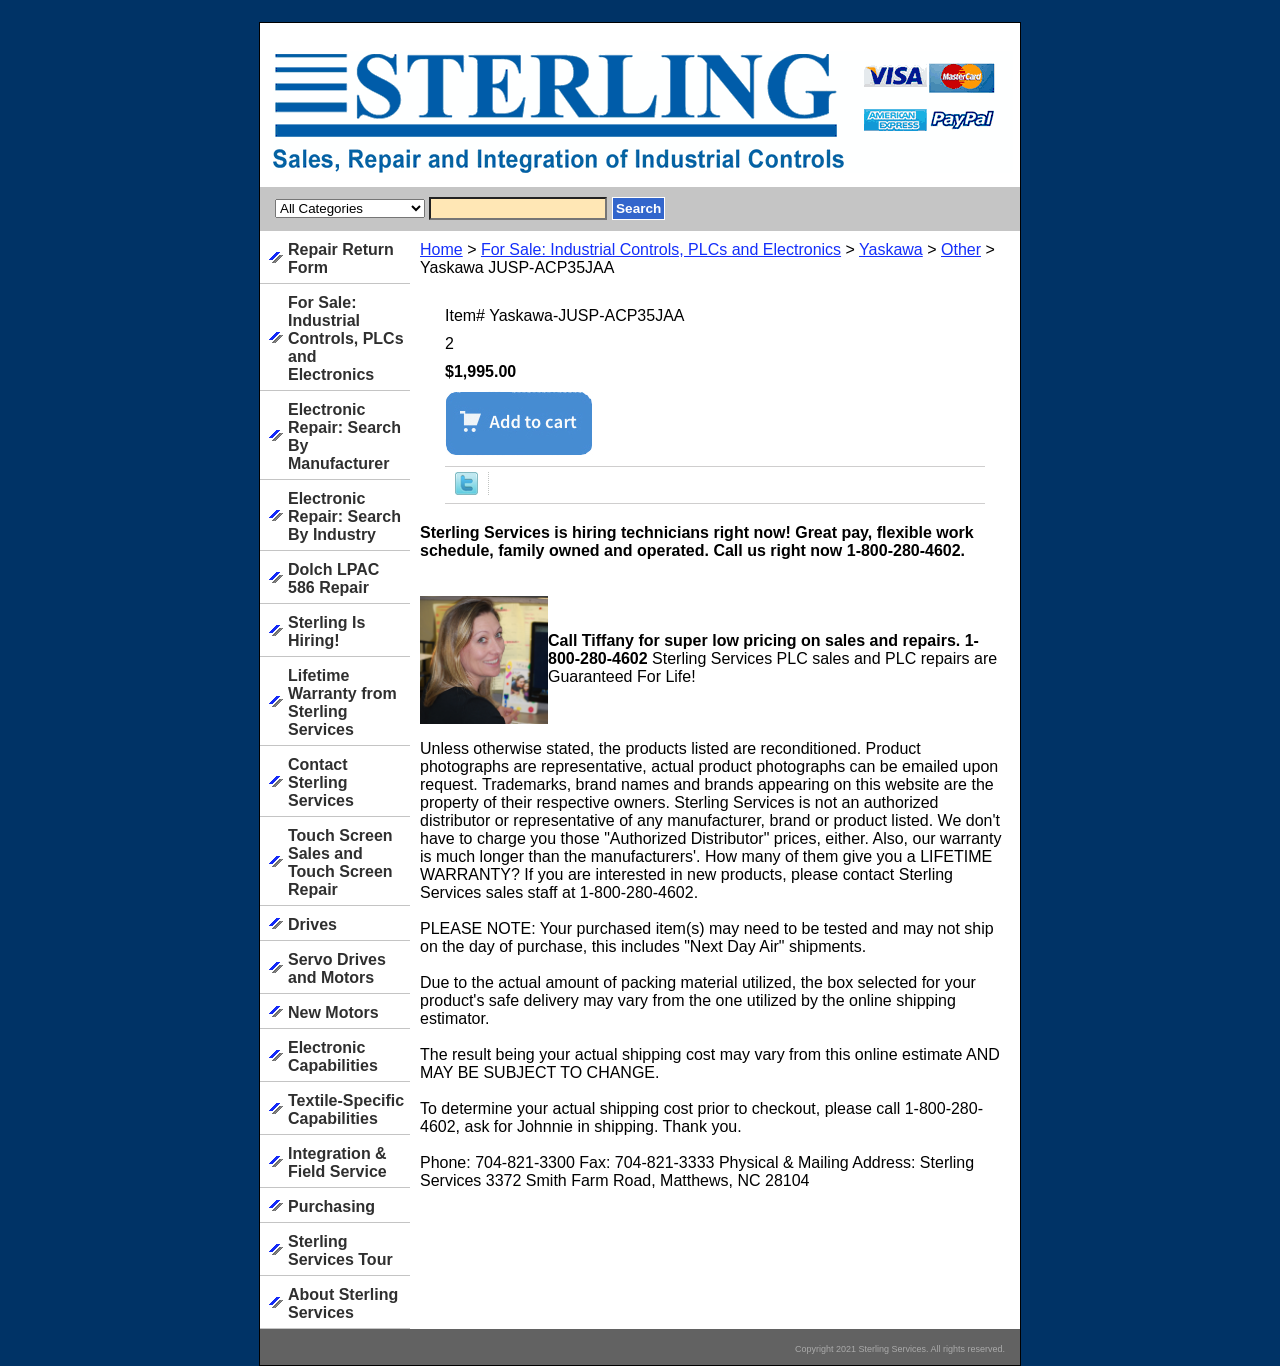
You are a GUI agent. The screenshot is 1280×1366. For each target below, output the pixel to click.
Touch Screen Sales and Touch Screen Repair (340, 862)
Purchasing (331, 1206)
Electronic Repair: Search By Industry (344, 516)
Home (441, 249)
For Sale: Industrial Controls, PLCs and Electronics (661, 249)
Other (961, 249)
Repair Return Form (341, 258)
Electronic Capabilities (333, 1056)
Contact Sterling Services (321, 782)
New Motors (333, 1012)
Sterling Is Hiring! (326, 631)
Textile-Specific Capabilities (346, 1109)
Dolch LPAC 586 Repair (333, 578)
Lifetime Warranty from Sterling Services (342, 702)
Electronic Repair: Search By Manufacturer (344, 436)
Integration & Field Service (337, 1162)
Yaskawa (891, 249)
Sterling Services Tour (340, 1250)
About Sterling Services (343, 1303)
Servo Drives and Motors (337, 968)
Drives (312, 924)
